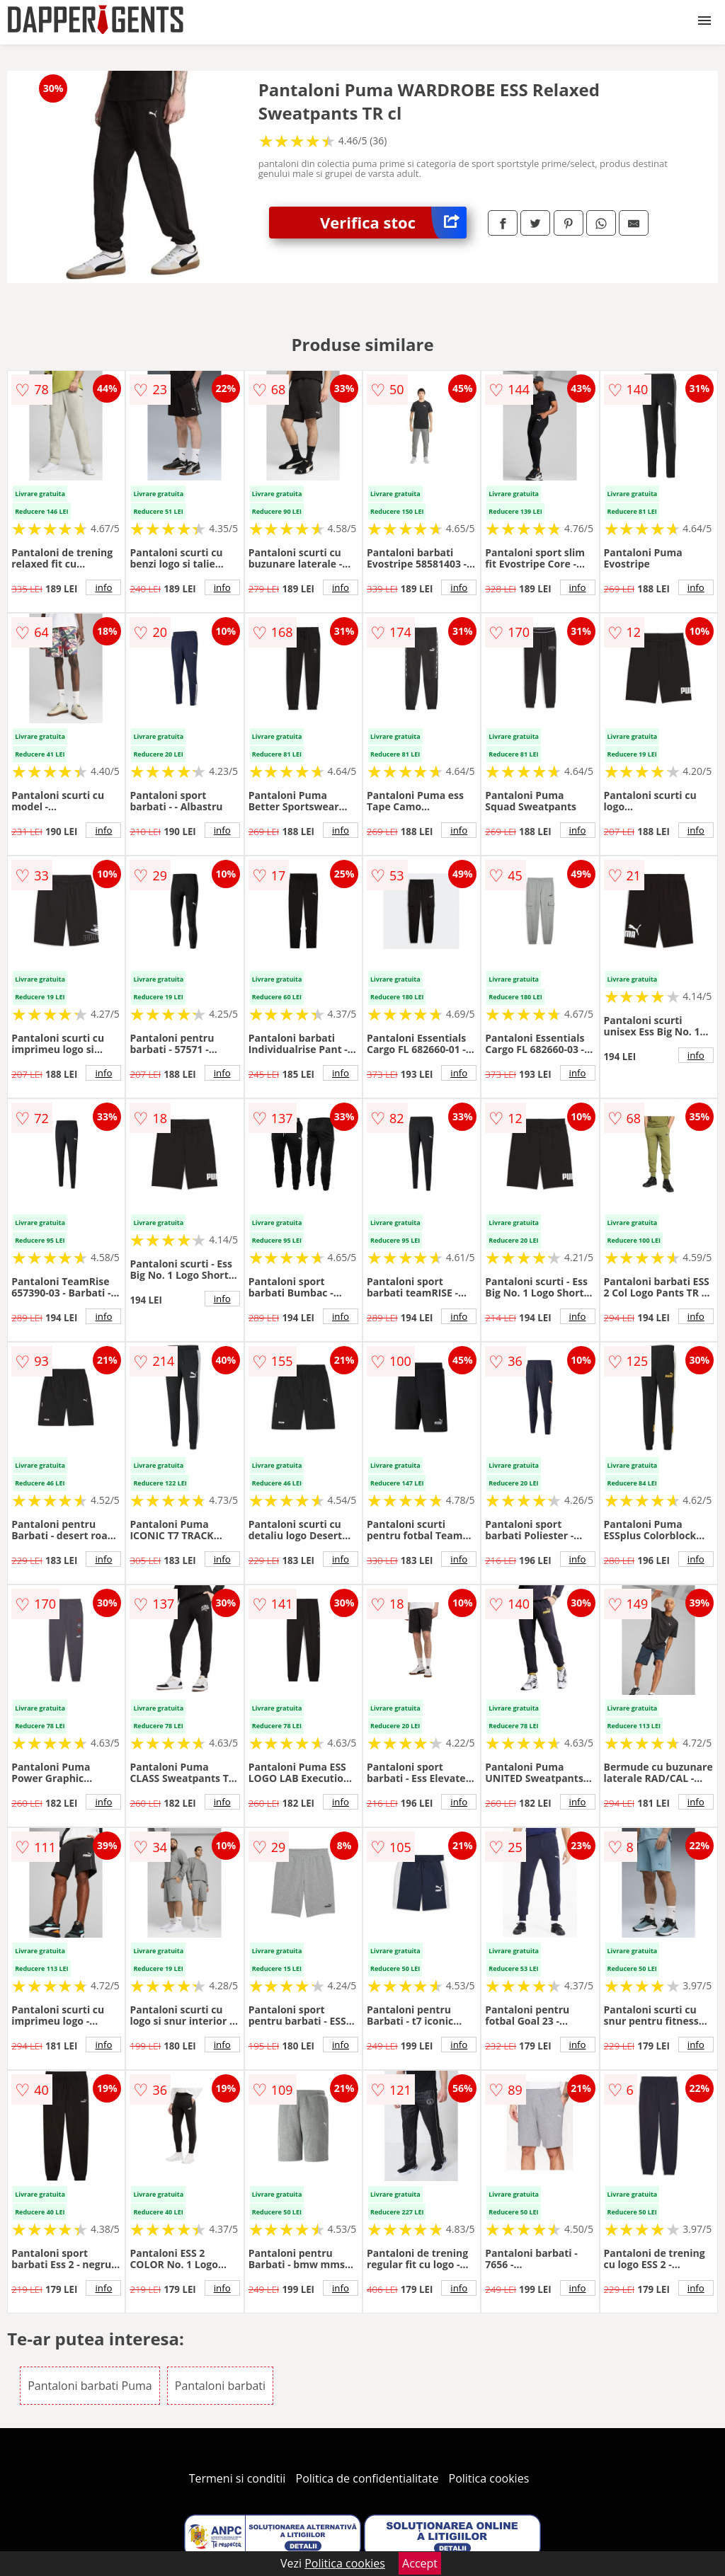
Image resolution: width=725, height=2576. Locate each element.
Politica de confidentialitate (367, 2478)
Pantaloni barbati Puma (90, 2385)
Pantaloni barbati (220, 2385)
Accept (420, 2563)
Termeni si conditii (237, 2478)
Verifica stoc (393, 222)
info (103, 587)
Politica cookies (489, 2478)
